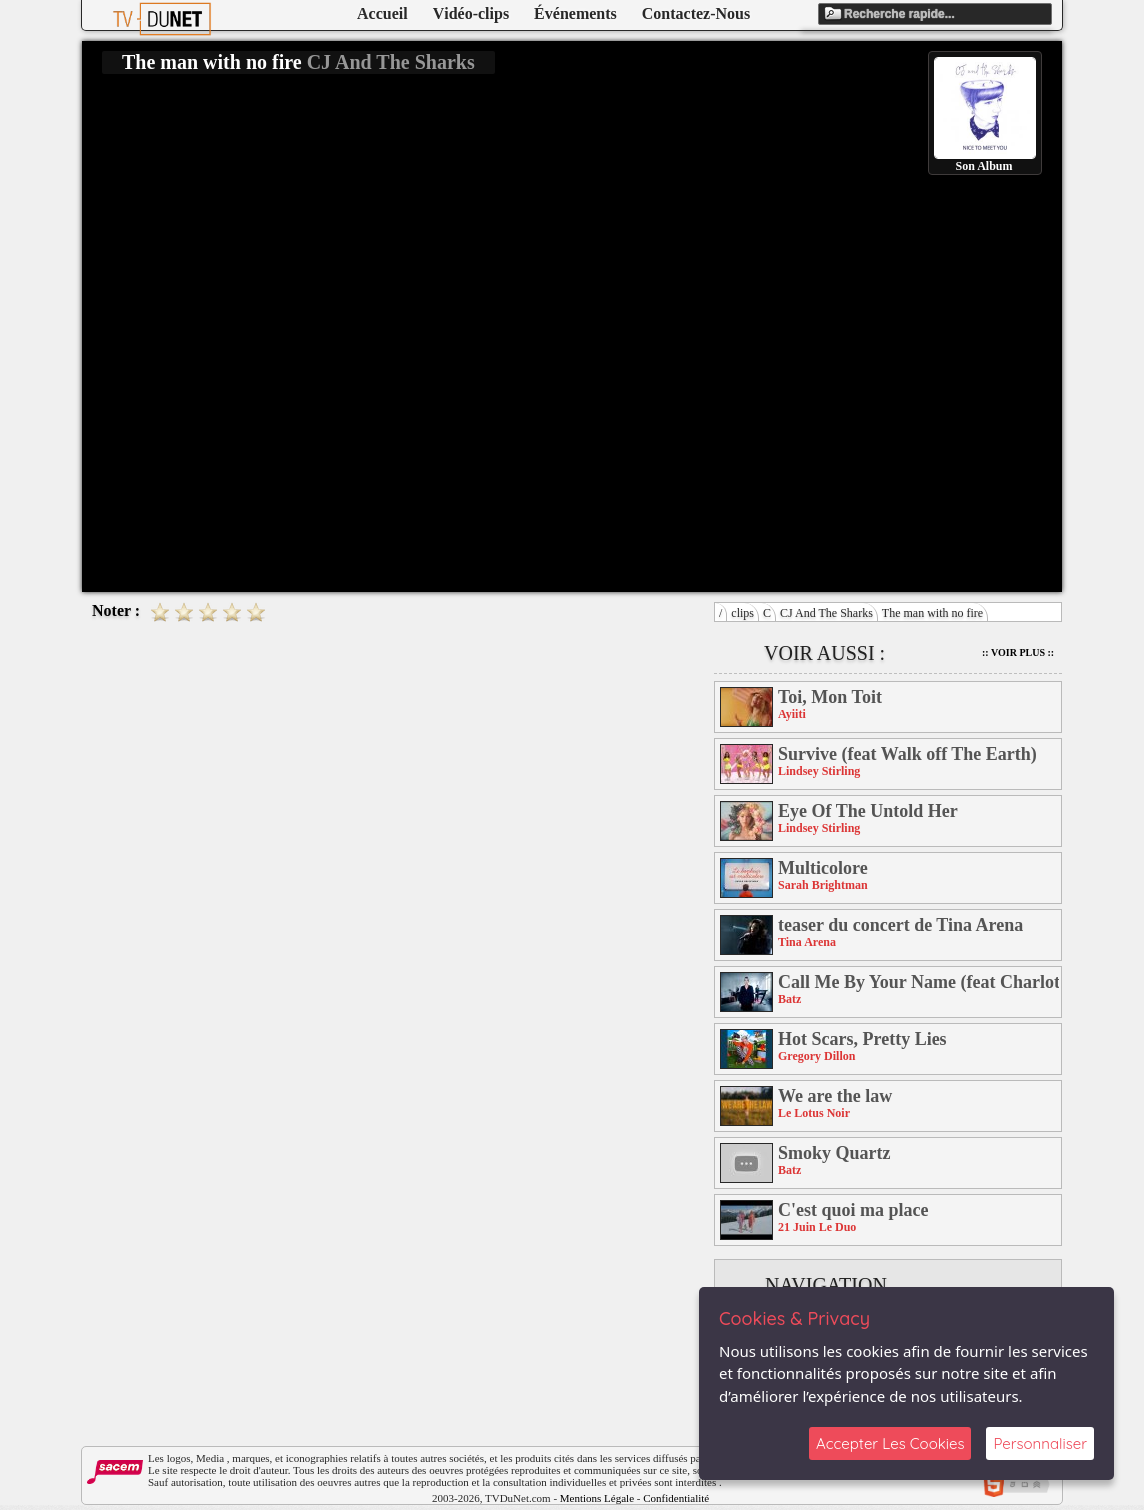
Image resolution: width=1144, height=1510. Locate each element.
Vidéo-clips (471, 13)
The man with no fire (932, 613)
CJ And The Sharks (826, 613)
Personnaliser (1040, 1443)
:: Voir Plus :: (1018, 652)
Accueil (382, 13)
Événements (575, 13)
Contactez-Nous (696, 13)
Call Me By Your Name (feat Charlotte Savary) (918, 982)
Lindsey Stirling (819, 771)
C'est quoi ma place (853, 1210)
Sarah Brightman (823, 885)
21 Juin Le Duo (817, 1227)
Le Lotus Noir (814, 1113)
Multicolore (823, 868)
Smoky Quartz (834, 1153)
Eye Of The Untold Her (868, 811)
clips (742, 613)
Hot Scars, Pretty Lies (862, 1039)
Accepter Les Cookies (890, 1443)
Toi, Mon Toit (830, 697)
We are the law (835, 1096)
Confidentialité (676, 1498)
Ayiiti (792, 714)
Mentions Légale (597, 1498)
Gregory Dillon (816, 1056)
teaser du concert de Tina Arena (900, 925)
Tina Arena (807, 942)
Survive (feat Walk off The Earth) (907, 754)
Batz (789, 999)
